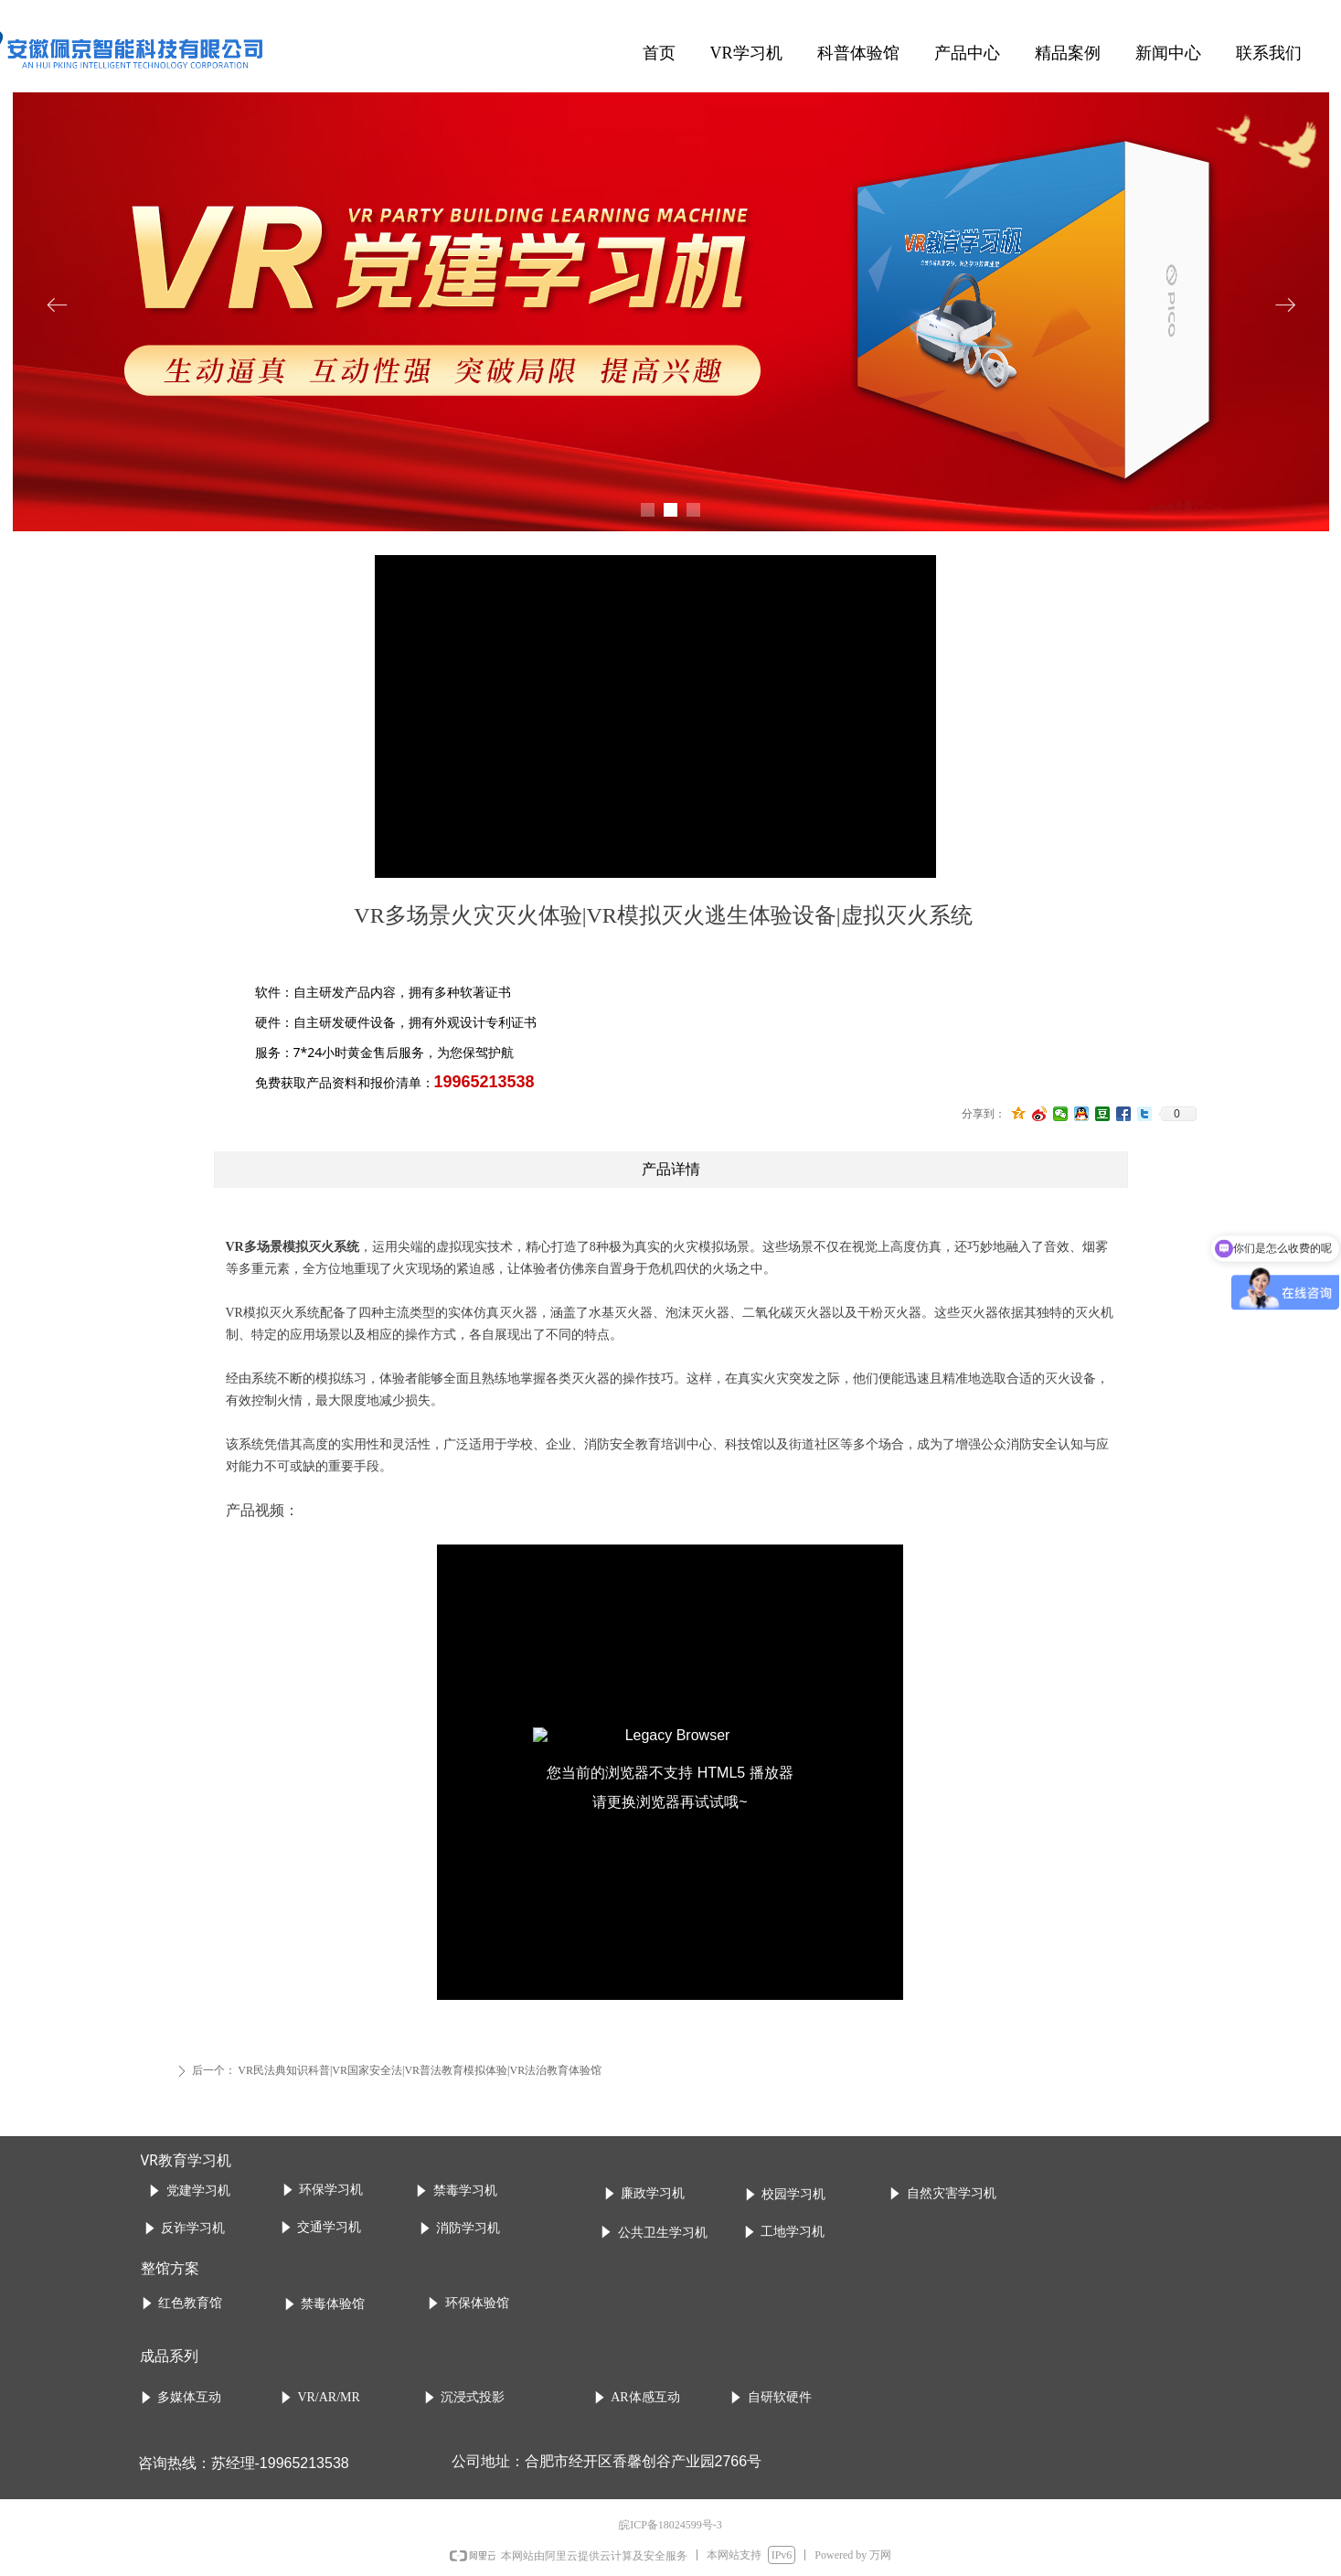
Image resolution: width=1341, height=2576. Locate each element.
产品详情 (671, 1169)
